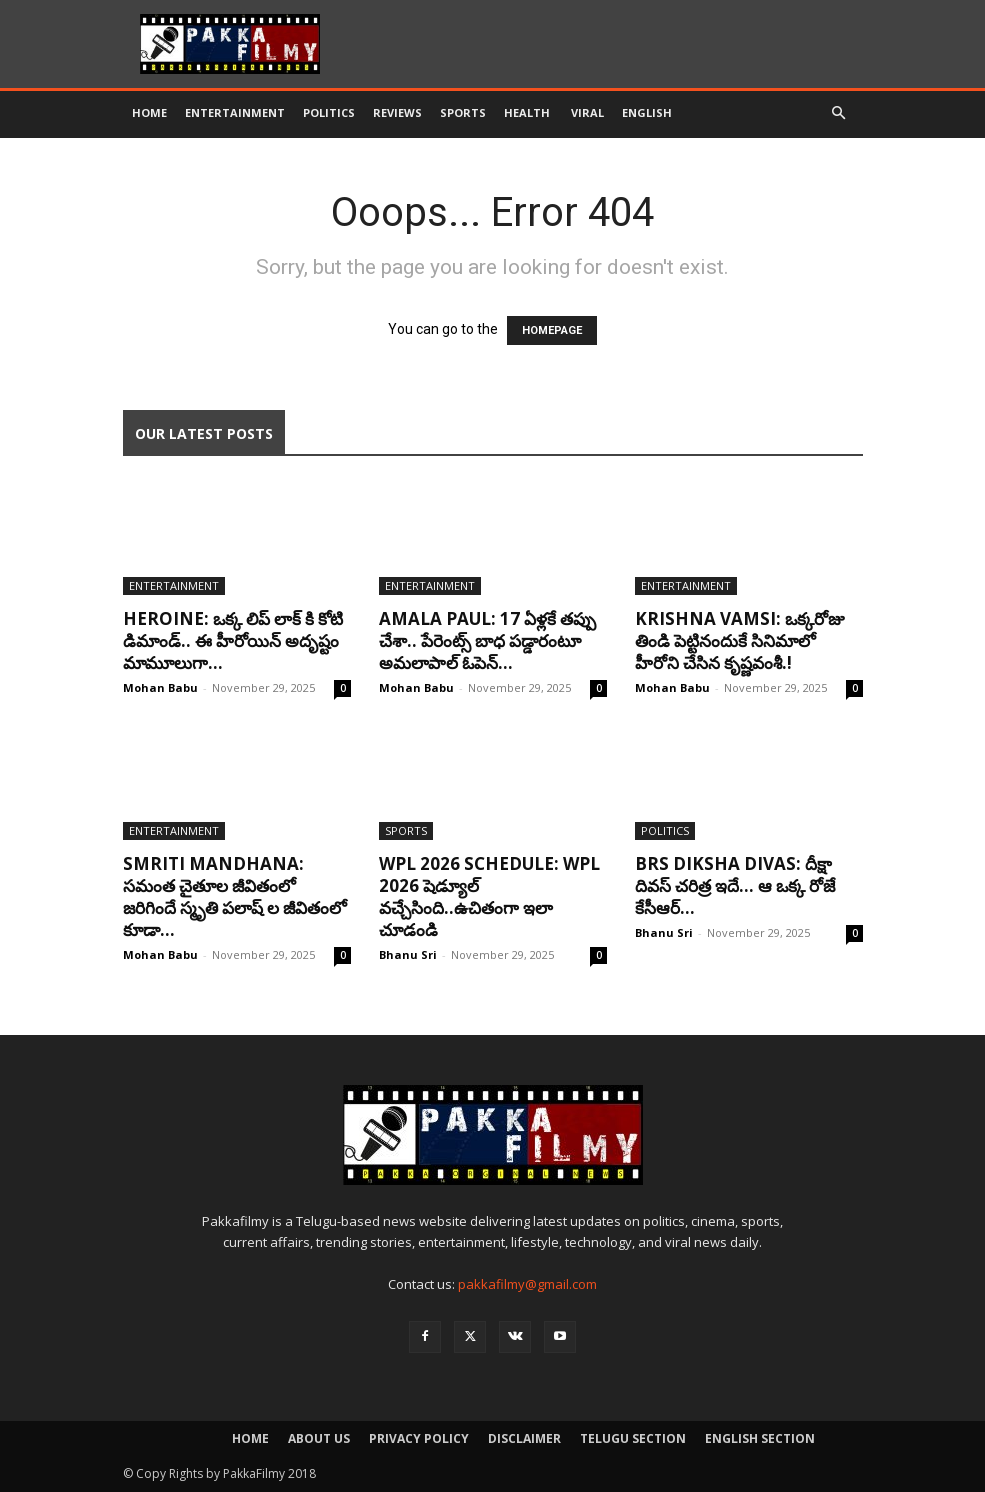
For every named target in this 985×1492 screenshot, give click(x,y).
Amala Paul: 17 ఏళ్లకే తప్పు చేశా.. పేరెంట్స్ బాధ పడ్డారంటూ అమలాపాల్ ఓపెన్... (487, 640)
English (647, 112)
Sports (463, 112)
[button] (839, 113)
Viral (587, 112)
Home (149, 112)
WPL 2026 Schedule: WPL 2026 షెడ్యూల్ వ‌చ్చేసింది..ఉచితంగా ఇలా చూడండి (489, 896)
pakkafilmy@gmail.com (527, 1284)
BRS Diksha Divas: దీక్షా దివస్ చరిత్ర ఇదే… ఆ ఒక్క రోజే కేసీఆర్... (735, 885)
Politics (329, 112)
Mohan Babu (160, 687)
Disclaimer (524, 1438)
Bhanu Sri (408, 954)
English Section (760, 1438)
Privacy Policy (419, 1438)
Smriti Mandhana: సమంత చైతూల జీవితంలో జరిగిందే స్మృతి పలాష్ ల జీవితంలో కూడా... (235, 896)
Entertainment (235, 112)
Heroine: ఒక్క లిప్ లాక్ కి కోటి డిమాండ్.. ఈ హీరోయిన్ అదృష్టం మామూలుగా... (233, 640)
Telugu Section (633, 1438)
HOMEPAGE (552, 330)
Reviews (397, 112)
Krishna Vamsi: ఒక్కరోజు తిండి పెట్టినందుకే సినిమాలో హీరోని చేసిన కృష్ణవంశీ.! (739, 640)
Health (528, 112)
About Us (319, 1438)
